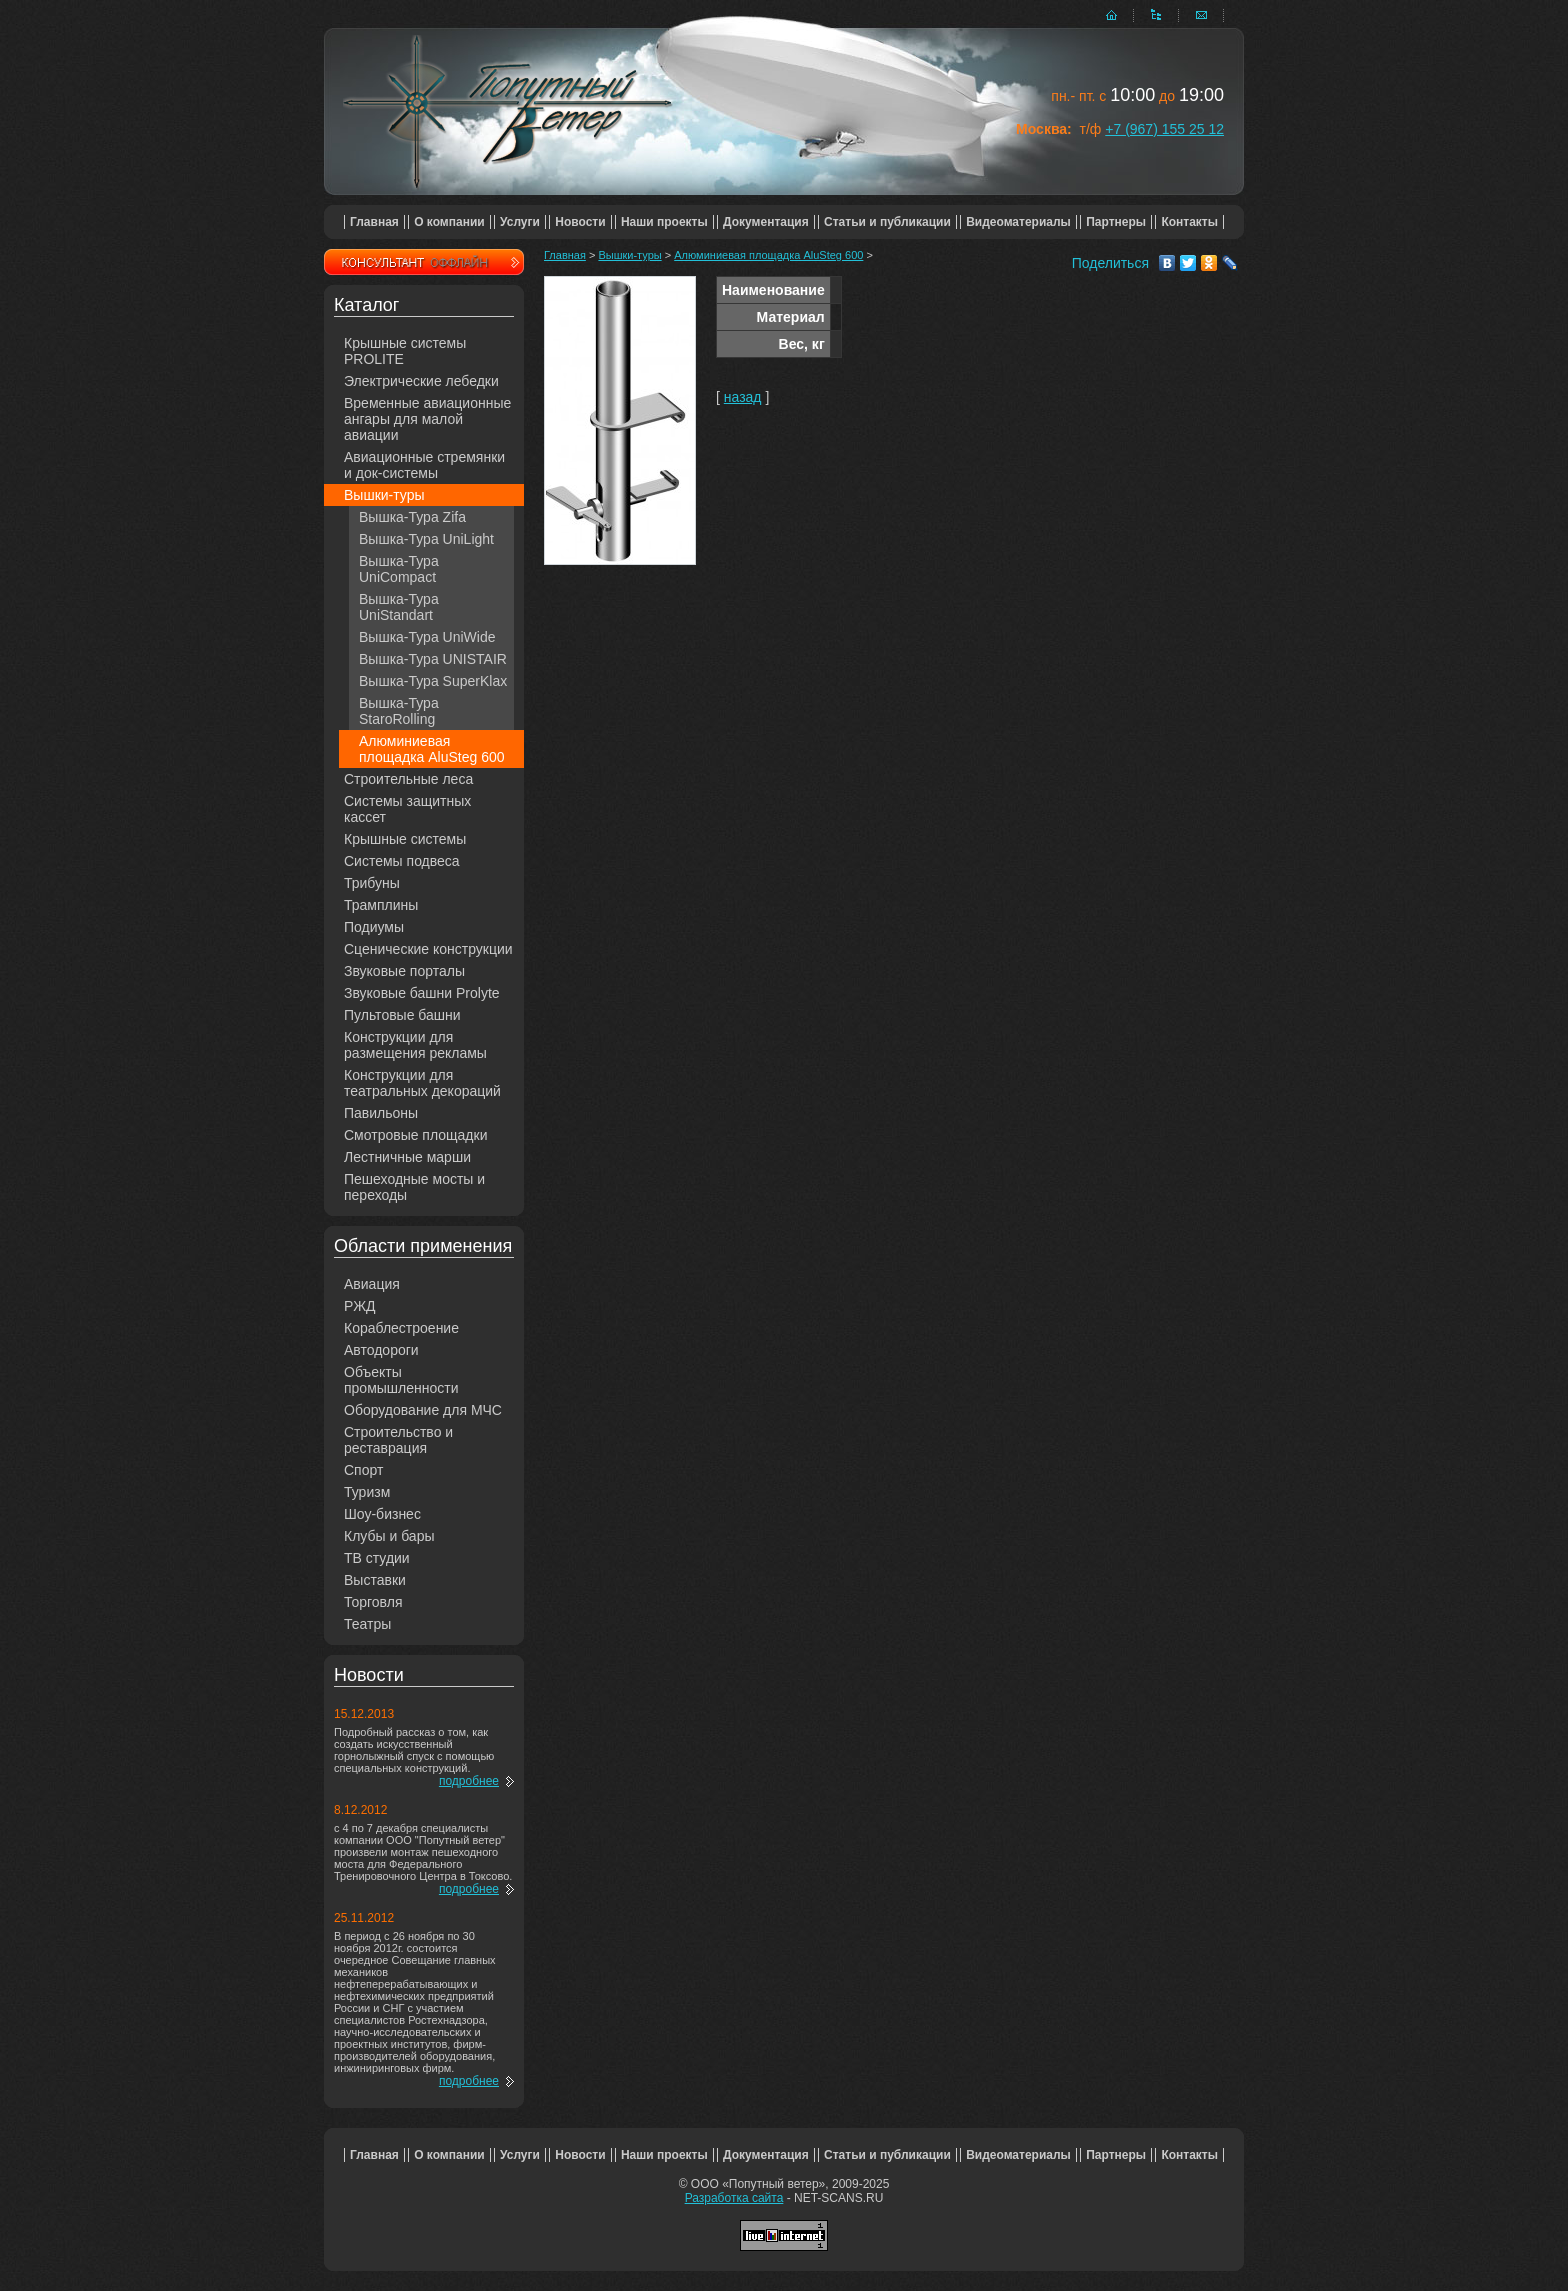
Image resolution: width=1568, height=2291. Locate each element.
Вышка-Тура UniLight (426, 539)
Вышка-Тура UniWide (427, 637)
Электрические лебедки (421, 381)
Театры (367, 1624)
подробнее (469, 1781)
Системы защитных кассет (407, 809)
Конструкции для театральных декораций (422, 1083)
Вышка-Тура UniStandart (399, 607)
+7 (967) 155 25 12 (1164, 129)
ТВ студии (377, 1558)
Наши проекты (664, 222)
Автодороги (381, 1350)
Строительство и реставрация (398, 1440)
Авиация (372, 1284)
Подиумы (374, 927)
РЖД (360, 1306)
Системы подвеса (402, 861)
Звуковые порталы (404, 971)
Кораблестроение (401, 1328)
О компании (449, 222)
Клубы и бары (389, 1536)
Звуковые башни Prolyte (422, 993)
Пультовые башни (402, 1015)
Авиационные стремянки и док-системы (424, 465)
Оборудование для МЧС (423, 1410)
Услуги (520, 222)
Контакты (1189, 222)
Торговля (373, 1602)
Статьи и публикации (887, 222)
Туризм (367, 1492)
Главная (374, 222)
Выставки (375, 1580)
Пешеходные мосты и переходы (414, 1187)
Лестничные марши (407, 1157)
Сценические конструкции (428, 949)
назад (743, 397)
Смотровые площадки (416, 1135)
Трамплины (381, 905)
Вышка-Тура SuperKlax (433, 681)
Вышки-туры (384, 495)
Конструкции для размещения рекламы (415, 1045)
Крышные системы (405, 839)
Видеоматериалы (1018, 222)
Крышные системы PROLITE (405, 351)
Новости (580, 222)
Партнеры (1116, 222)
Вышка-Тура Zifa (412, 517)
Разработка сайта (734, 2198)
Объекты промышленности (401, 1380)
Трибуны (372, 883)
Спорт (363, 1470)
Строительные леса (408, 779)
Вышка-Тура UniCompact (399, 569)
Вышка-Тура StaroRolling (399, 711)
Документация (766, 222)
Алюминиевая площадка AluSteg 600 (432, 749)
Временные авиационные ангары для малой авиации (427, 419)
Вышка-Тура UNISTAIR (433, 659)
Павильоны (381, 1113)
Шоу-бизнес (382, 1514)
